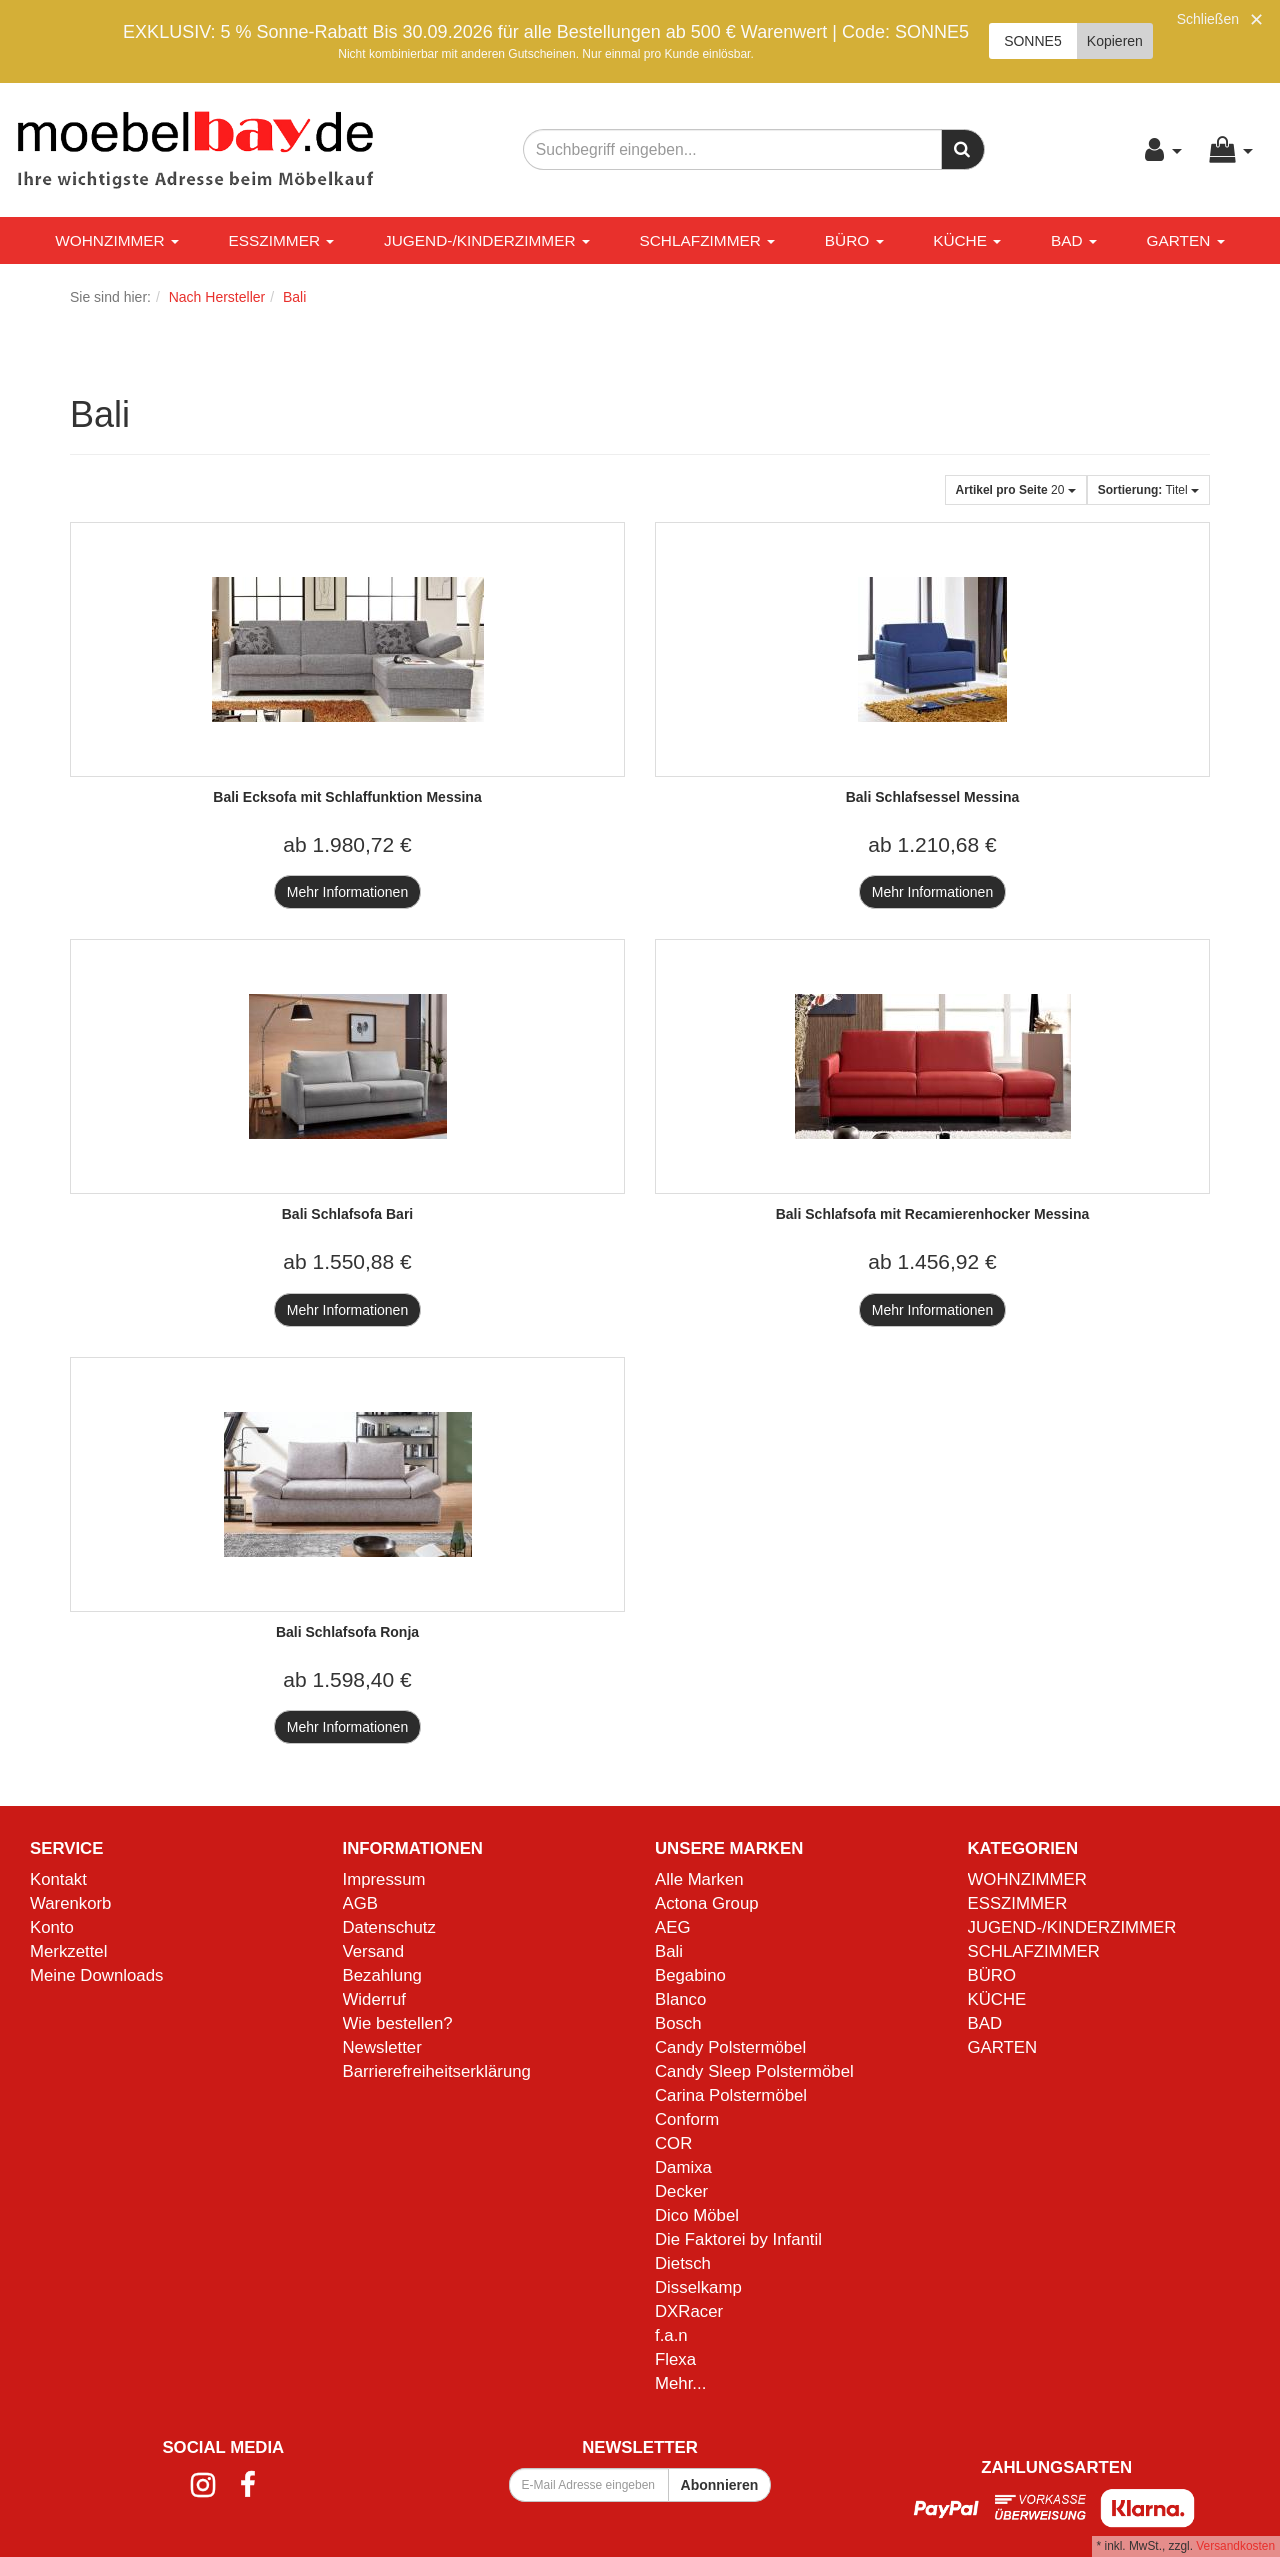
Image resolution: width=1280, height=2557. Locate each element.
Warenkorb (70, 1903)
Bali (669, 1951)
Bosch (678, 2023)
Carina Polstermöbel (731, 2095)
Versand (374, 1951)
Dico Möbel (697, 2215)
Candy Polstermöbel (730, 2047)
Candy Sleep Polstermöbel (754, 2071)
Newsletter (382, 2047)
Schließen (1208, 19)
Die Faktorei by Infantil (738, 2239)
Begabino (690, 1975)
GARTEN (1185, 240)
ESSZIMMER (282, 240)
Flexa (675, 2359)
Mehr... (680, 2383)
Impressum (384, 1879)
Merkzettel (68, 1951)
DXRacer (689, 2311)
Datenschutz (389, 1927)
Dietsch (683, 2263)
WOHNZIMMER (117, 240)
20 (1016, 490)
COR (673, 2143)
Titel (1148, 490)
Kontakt (58, 1879)
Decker (681, 2191)
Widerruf (374, 1999)
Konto (52, 1927)
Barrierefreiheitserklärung (437, 2071)
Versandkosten (1235, 2546)
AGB (360, 1903)
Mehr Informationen (347, 892)
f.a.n (671, 2335)
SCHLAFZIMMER (707, 240)
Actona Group (707, 1903)
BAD (1074, 240)
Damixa (683, 2167)
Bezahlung (382, 1975)
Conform (687, 2119)
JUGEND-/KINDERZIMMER (487, 240)
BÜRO (854, 240)
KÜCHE (967, 240)
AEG (672, 1927)
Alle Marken (699, 1879)
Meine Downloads (96, 1975)
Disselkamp (698, 2287)
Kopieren (1115, 41)
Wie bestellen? (398, 2023)
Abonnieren (720, 2485)
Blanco (680, 1999)
